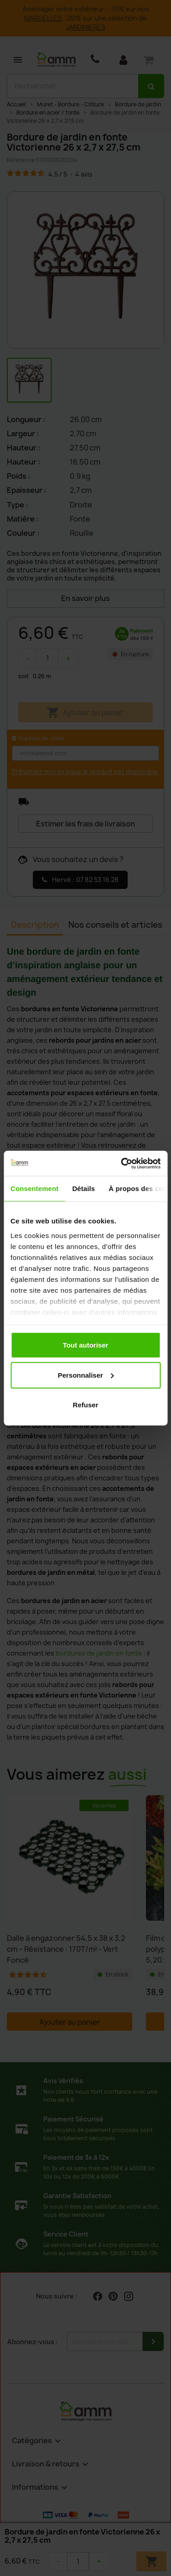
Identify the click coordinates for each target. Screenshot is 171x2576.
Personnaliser (86, 1375)
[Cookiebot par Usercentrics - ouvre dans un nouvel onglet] (122, 1163)
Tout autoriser (86, 1345)
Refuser (85, 1405)
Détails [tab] (83, 1188)
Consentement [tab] (34, 1188)
